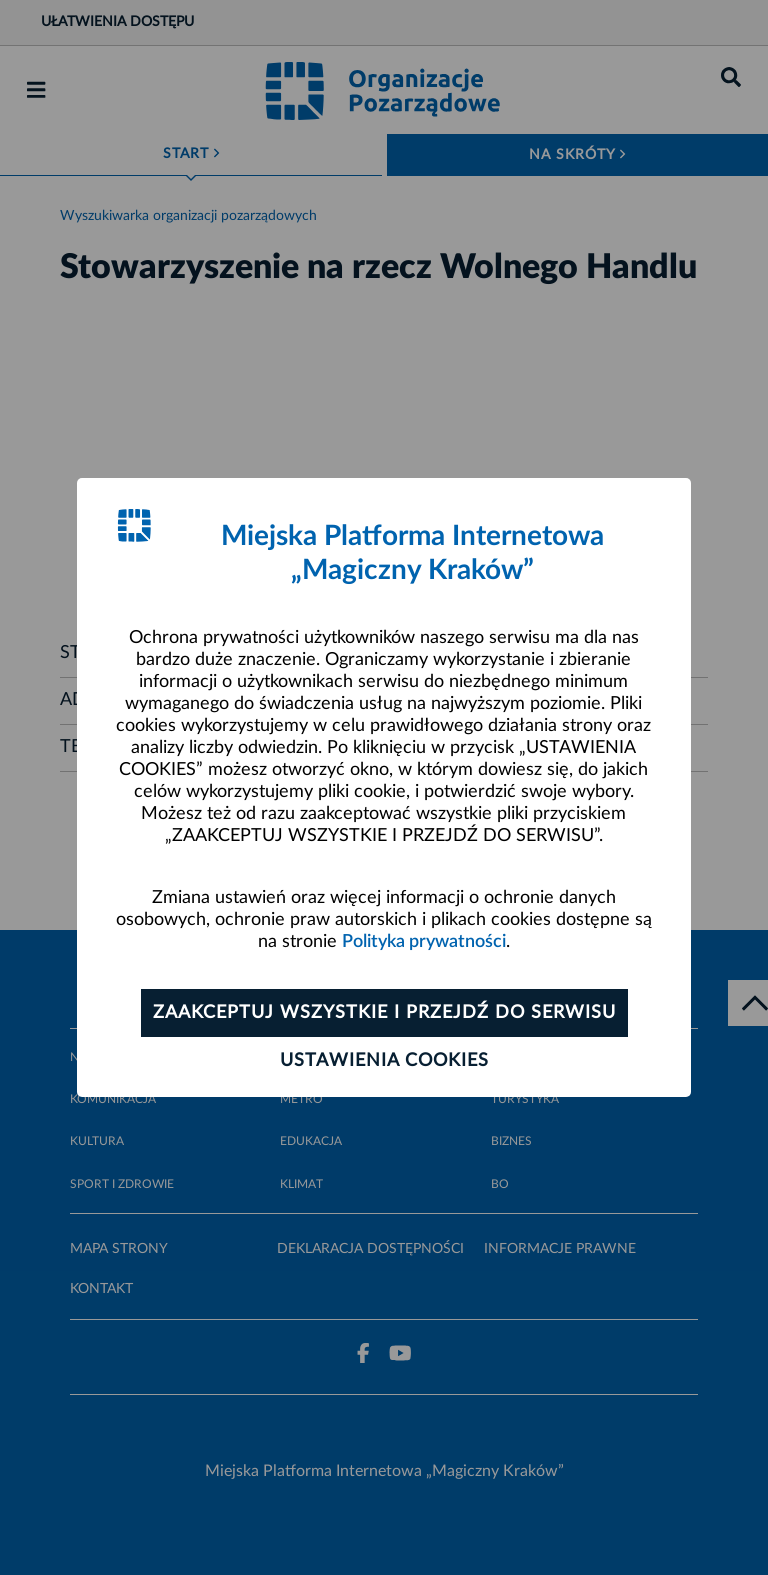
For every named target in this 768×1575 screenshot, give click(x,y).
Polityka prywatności (424, 942)
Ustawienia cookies (384, 1061)
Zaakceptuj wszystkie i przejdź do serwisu (384, 1013)
